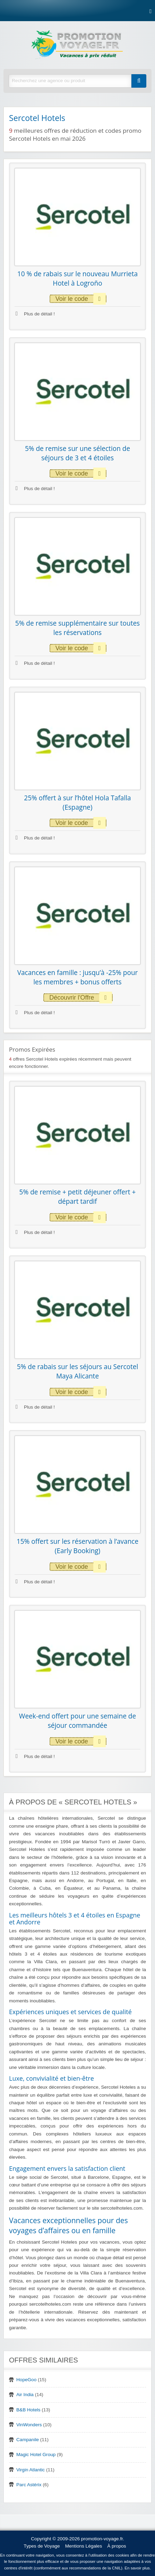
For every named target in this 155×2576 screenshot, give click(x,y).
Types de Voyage (42, 2546)
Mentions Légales (83, 2546)
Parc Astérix (29, 2484)
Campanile (27, 2439)
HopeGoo (26, 2379)
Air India (25, 2394)
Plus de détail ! (35, 313)
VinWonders (29, 2424)
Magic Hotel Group (35, 2454)
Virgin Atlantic (30, 2469)
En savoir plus (137, 2568)
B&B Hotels (28, 2409)
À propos (116, 2546)
